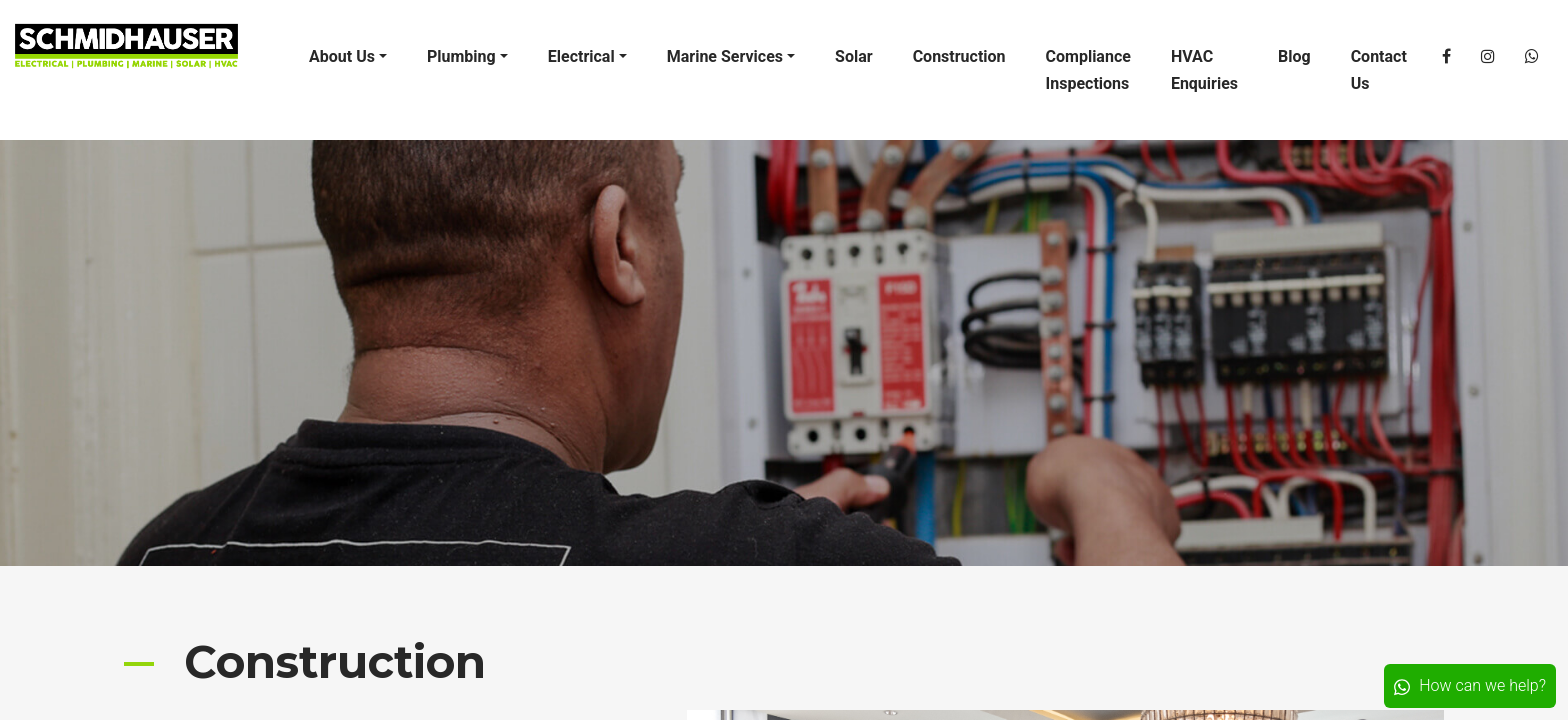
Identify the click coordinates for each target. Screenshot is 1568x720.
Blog (1294, 56)
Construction (959, 56)
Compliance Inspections (1088, 70)
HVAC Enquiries (1204, 70)
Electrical (581, 56)
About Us (342, 56)
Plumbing (461, 56)
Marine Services (725, 56)
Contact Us (1379, 70)
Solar (854, 56)
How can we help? (1470, 685)
